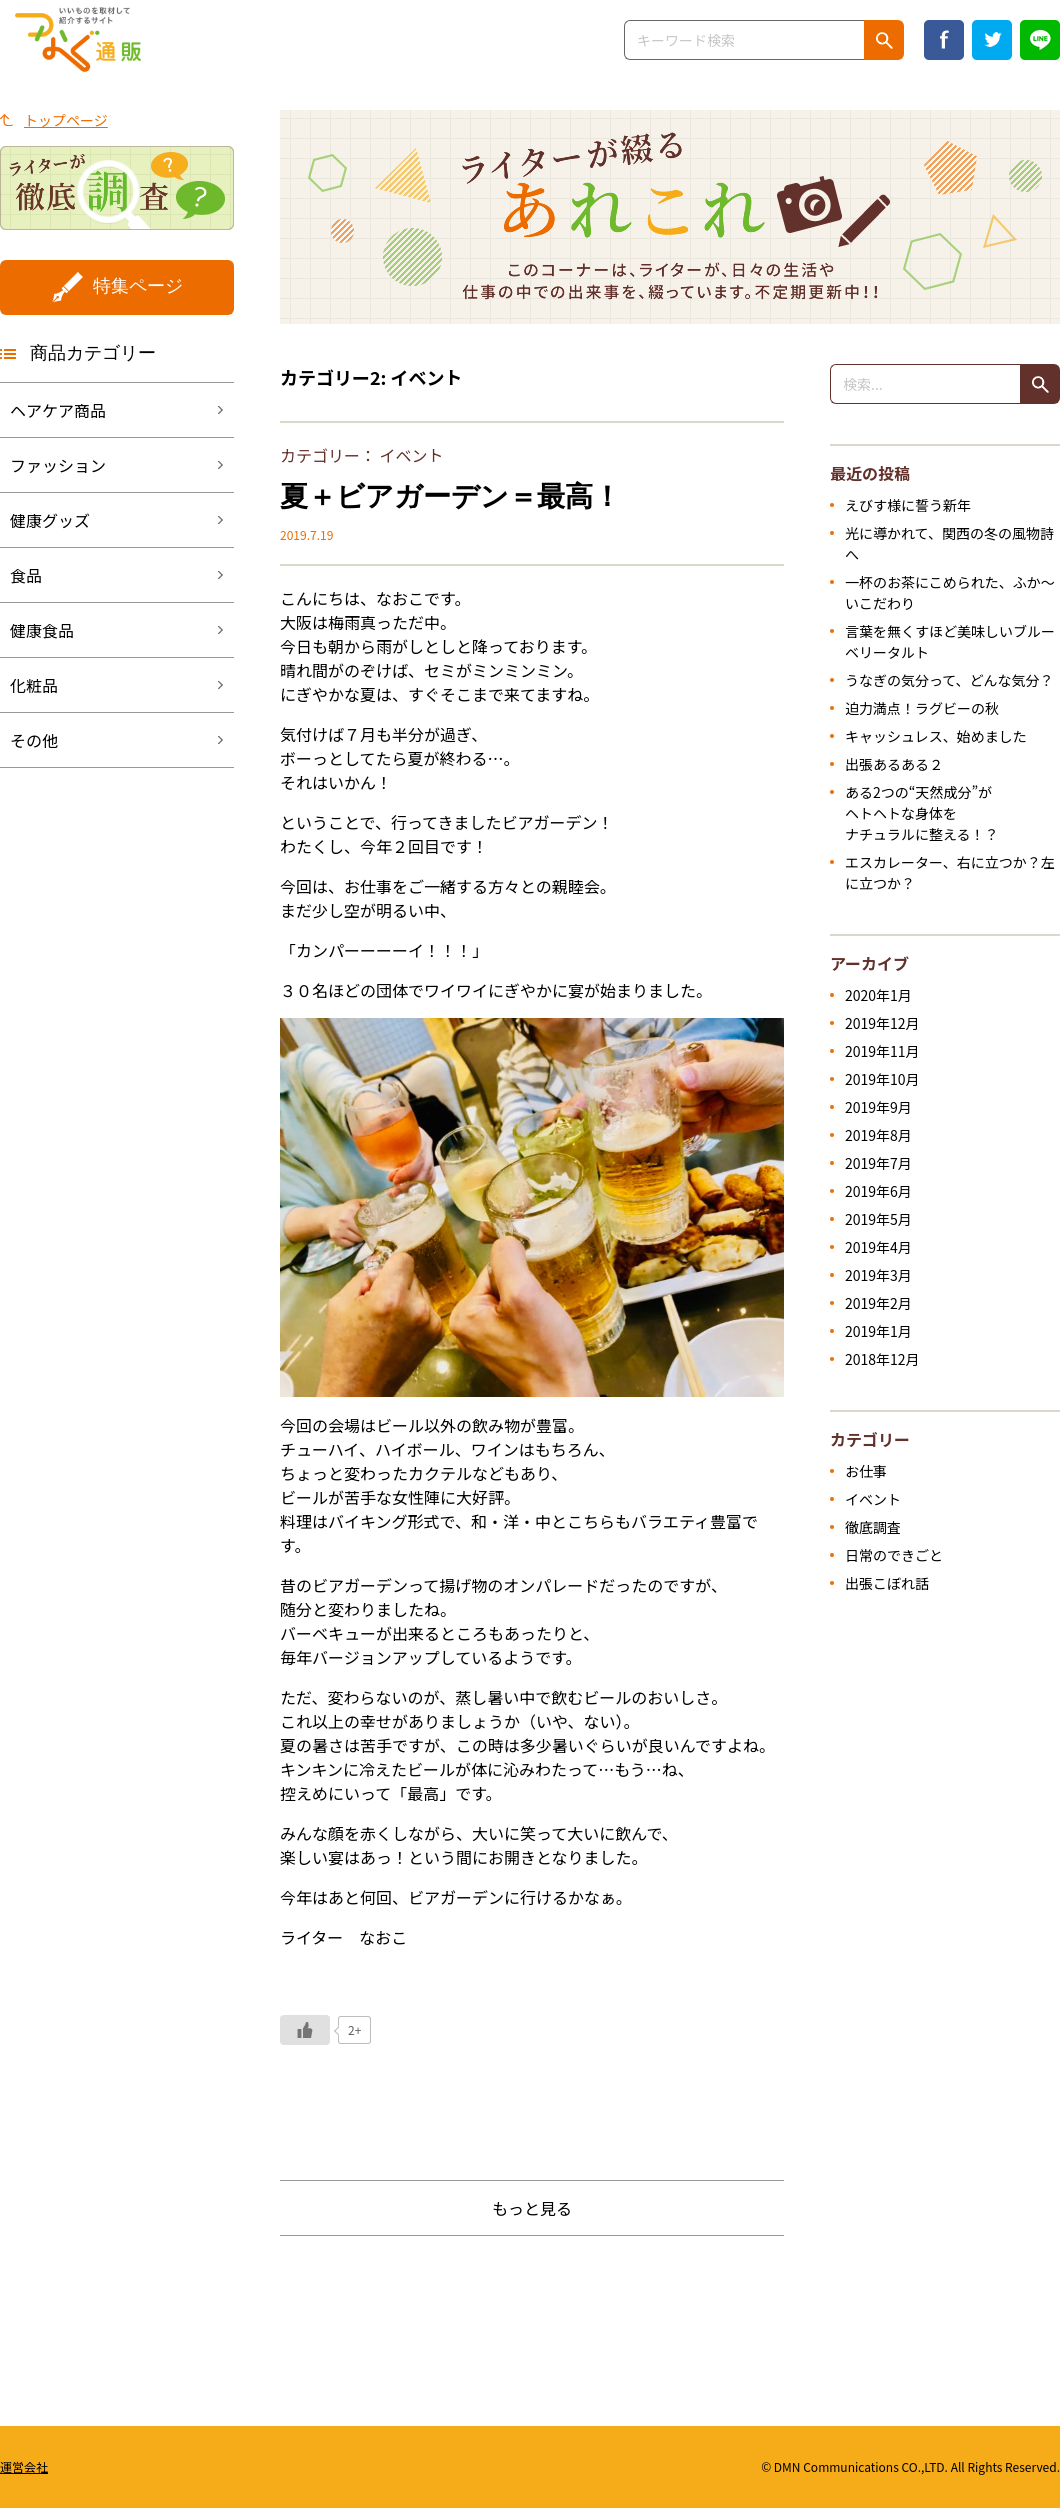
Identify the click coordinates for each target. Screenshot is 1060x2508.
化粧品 (34, 685)
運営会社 (24, 2466)
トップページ (66, 120)
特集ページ (138, 286)
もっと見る (532, 2208)
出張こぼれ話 (887, 1583)
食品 (26, 575)
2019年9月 (878, 1107)
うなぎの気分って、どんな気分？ (949, 680)
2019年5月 (878, 1219)
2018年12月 (882, 1359)
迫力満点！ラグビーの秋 (922, 708)
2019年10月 (882, 1079)
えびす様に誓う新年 (908, 505)
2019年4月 (878, 1247)
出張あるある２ (894, 764)
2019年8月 (878, 1135)
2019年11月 (882, 1051)
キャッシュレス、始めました (936, 736)
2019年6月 (878, 1191)
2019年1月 (878, 1331)
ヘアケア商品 (58, 410)
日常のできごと (894, 1555)
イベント (412, 455)
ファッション (58, 465)
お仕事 (866, 1471)
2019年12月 (882, 1023)
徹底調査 (873, 1527)
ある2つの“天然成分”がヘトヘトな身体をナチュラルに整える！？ (922, 813)
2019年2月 (878, 1303)
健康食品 (42, 630)
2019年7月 (878, 1163)
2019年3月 (878, 1275)
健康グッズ (50, 520)
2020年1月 (878, 995)
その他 (34, 740)
